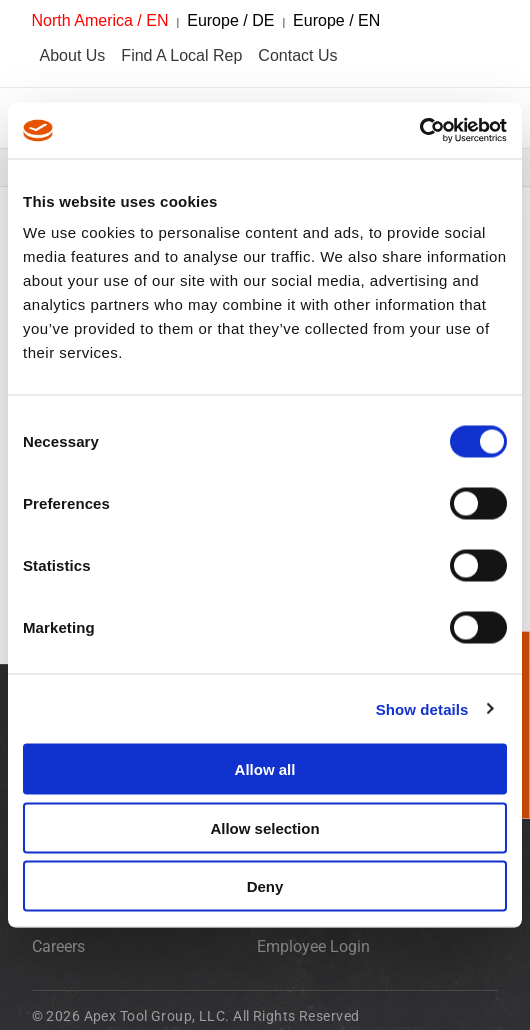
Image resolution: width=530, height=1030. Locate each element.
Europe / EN (336, 20)
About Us (73, 55)
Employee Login (313, 946)
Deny (265, 886)
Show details (422, 708)
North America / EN (100, 20)
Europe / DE (230, 20)
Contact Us (297, 55)
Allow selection (264, 827)
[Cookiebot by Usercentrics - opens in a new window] (419, 131)
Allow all (265, 769)
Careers (58, 946)
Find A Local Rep (181, 55)
